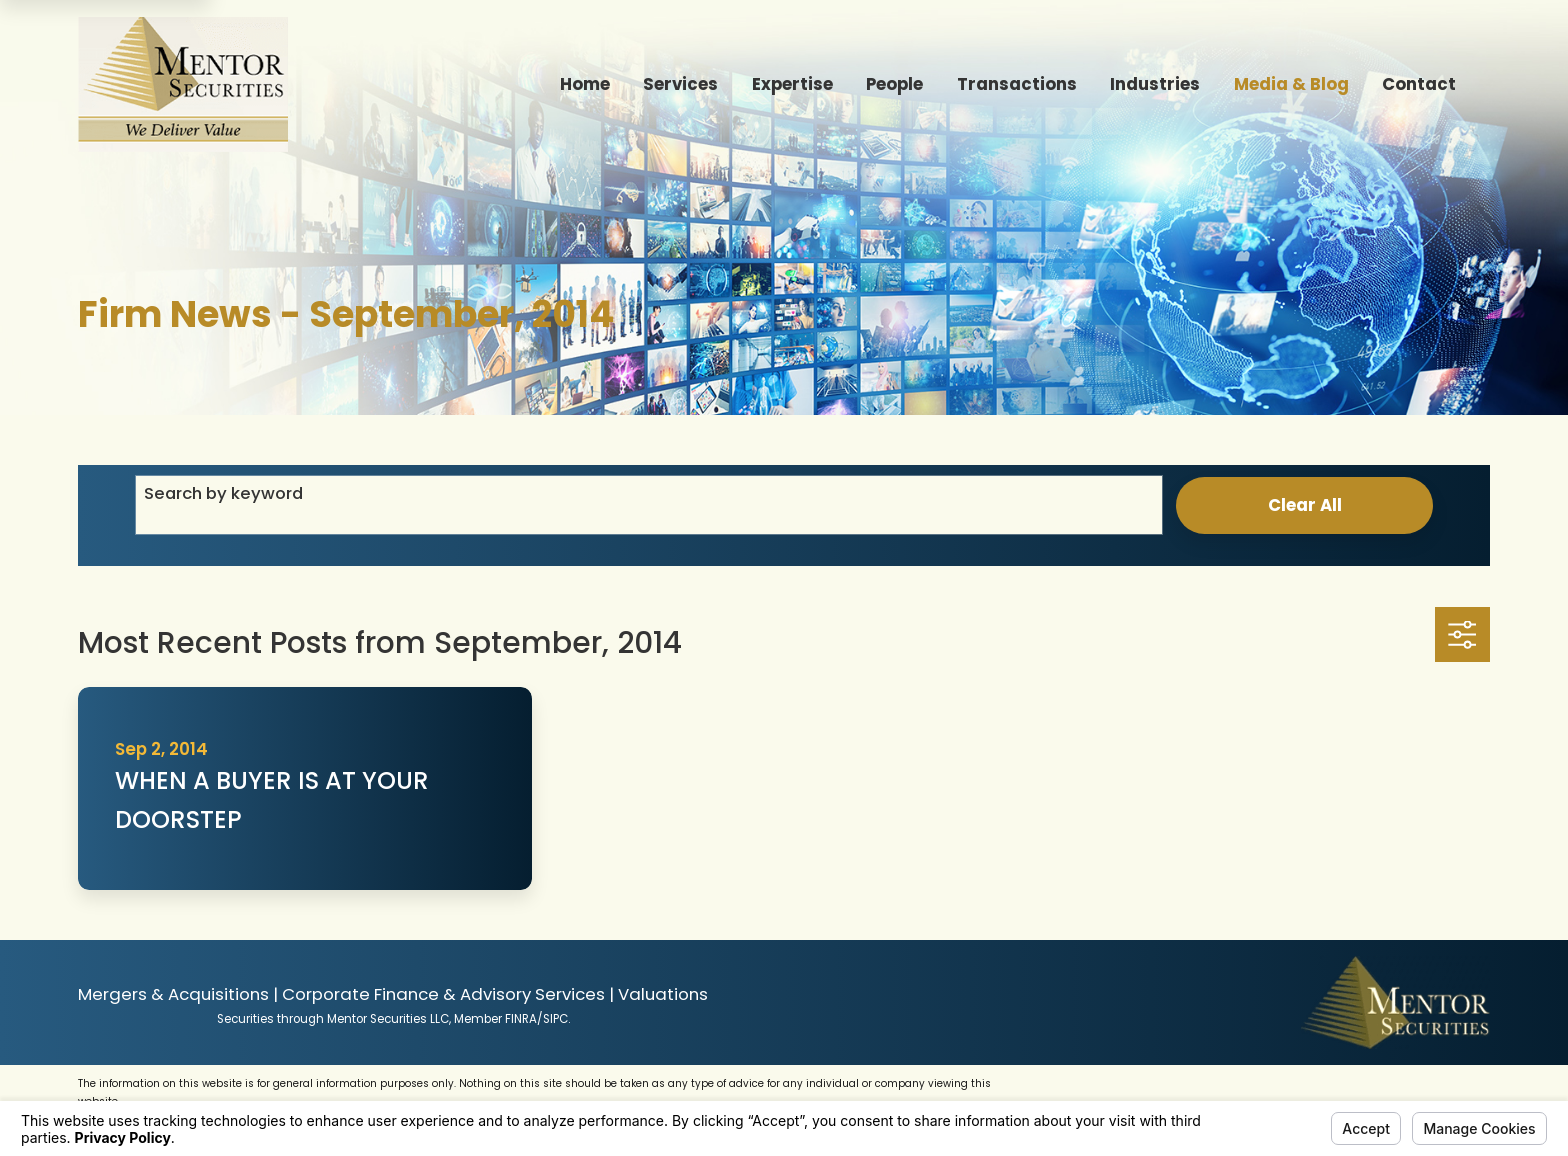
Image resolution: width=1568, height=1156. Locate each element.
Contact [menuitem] (1419, 84)
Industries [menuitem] (1155, 84)
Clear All (1305, 505)
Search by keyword (223, 493)
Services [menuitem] (680, 84)
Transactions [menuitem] (1017, 84)
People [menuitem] (894, 84)
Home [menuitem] (585, 84)
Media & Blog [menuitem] (1291, 84)
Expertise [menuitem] (792, 84)
